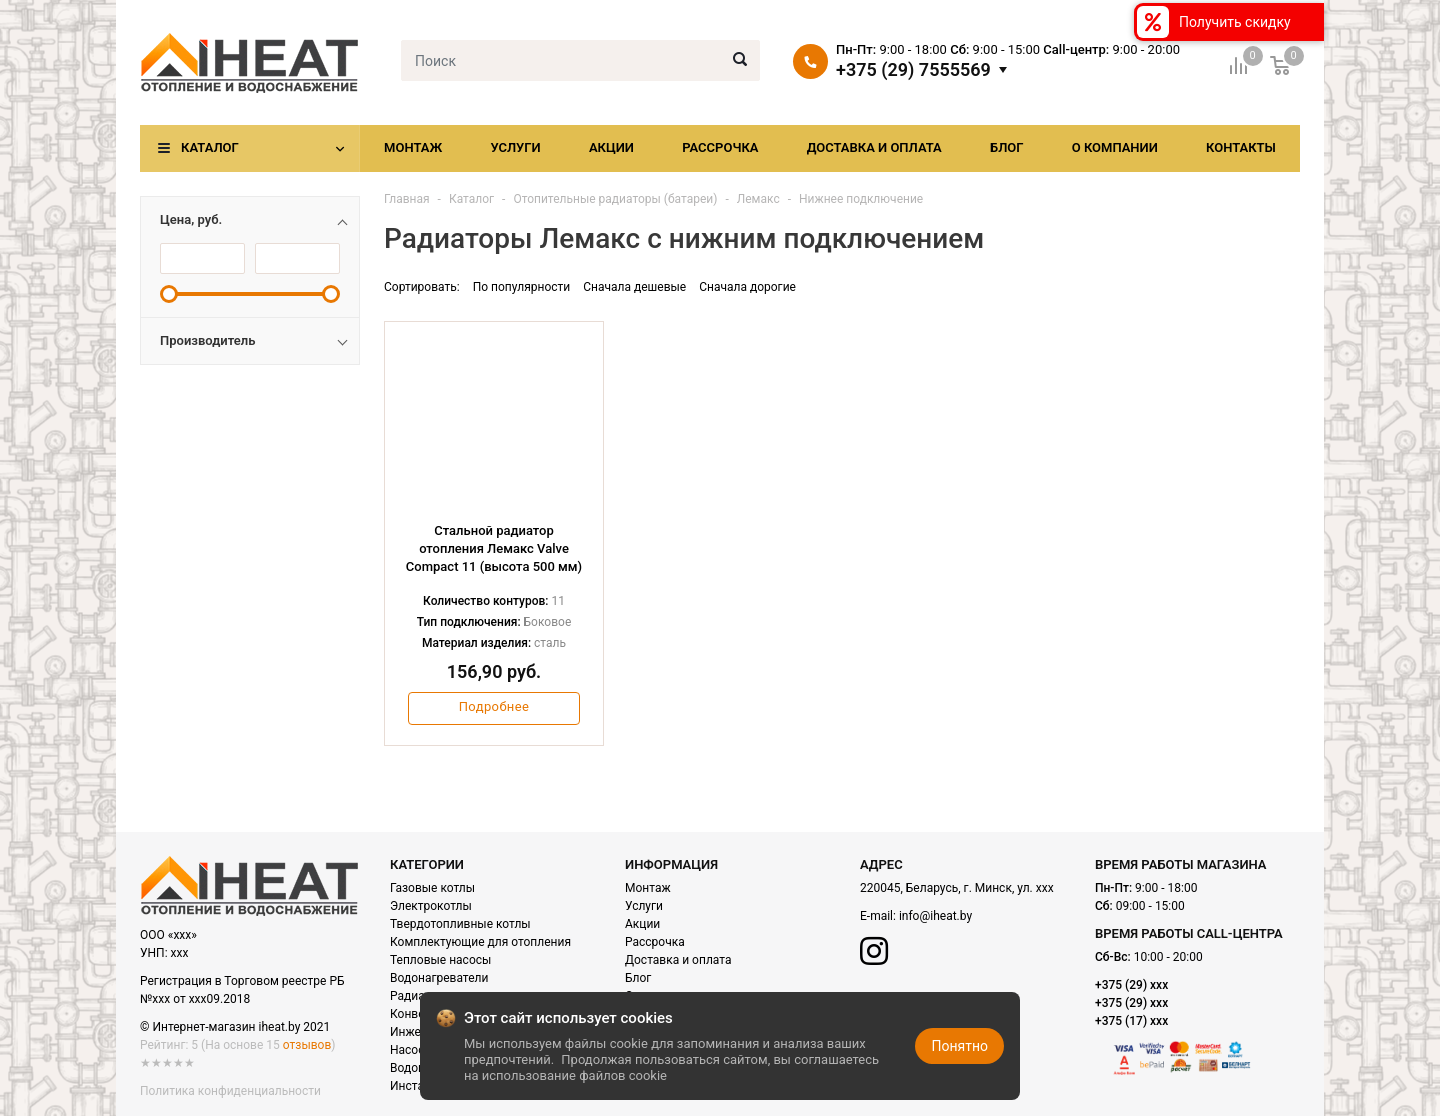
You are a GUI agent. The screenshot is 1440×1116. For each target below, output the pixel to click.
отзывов (307, 1045)
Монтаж (413, 147)
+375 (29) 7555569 (913, 70)
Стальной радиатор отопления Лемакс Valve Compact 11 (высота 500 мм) (494, 548)
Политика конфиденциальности (230, 1091)
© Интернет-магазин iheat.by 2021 (235, 1027)
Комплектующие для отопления (480, 942)
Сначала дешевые (634, 287)
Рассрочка (720, 147)
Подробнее (494, 706)
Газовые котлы (432, 888)
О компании (1115, 147)
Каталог (210, 147)
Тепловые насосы (440, 960)
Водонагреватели (439, 978)
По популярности (522, 287)
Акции (611, 147)
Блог (1007, 147)
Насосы (412, 1050)
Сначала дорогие (747, 287)
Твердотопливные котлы (460, 924)
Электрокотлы (431, 906)
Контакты (1241, 147)
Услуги (515, 147)
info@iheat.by (935, 916)
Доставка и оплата (874, 147)
